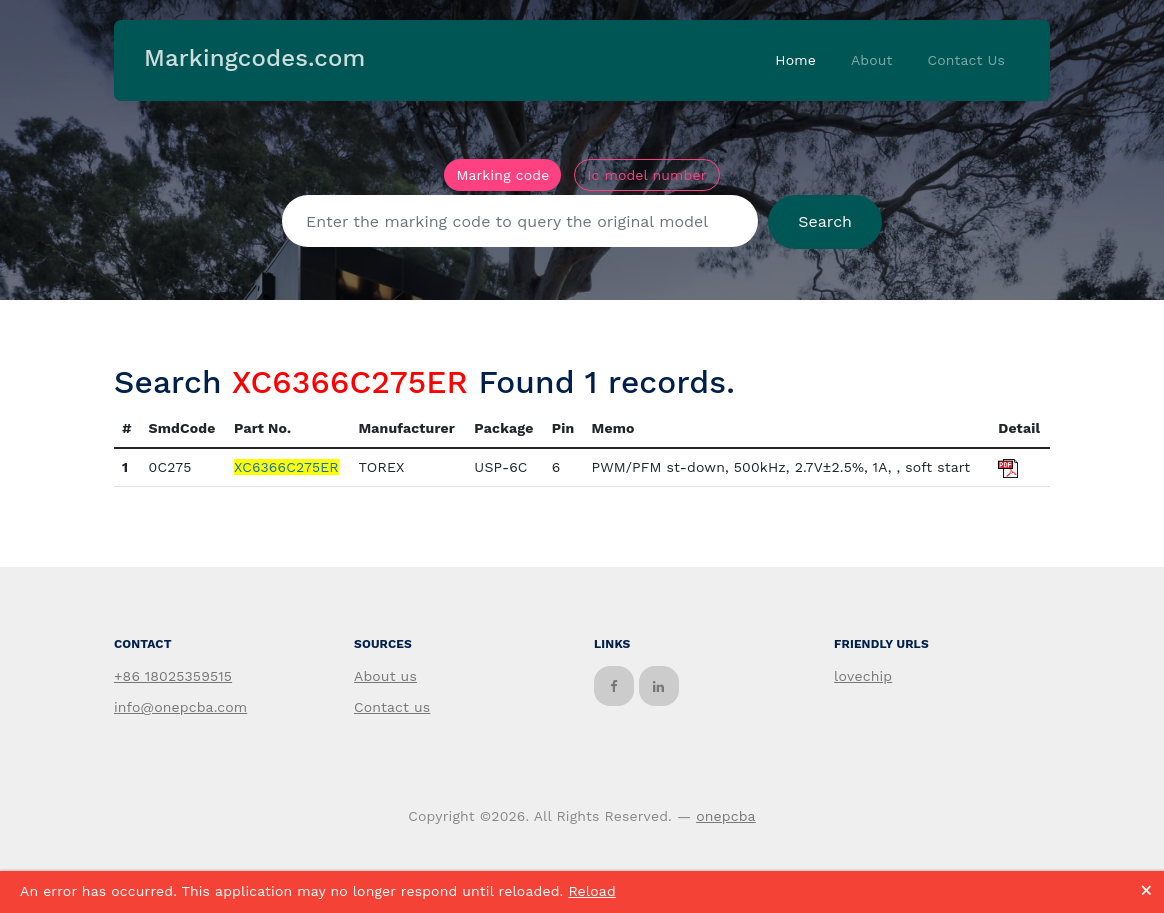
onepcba (726, 816)
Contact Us (966, 60)
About (872, 60)
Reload (591, 891)
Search (825, 221)
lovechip (863, 676)
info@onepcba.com (180, 707)
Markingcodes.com (254, 58)
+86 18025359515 (173, 676)
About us (385, 676)
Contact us (392, 707)
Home (795, 60)
